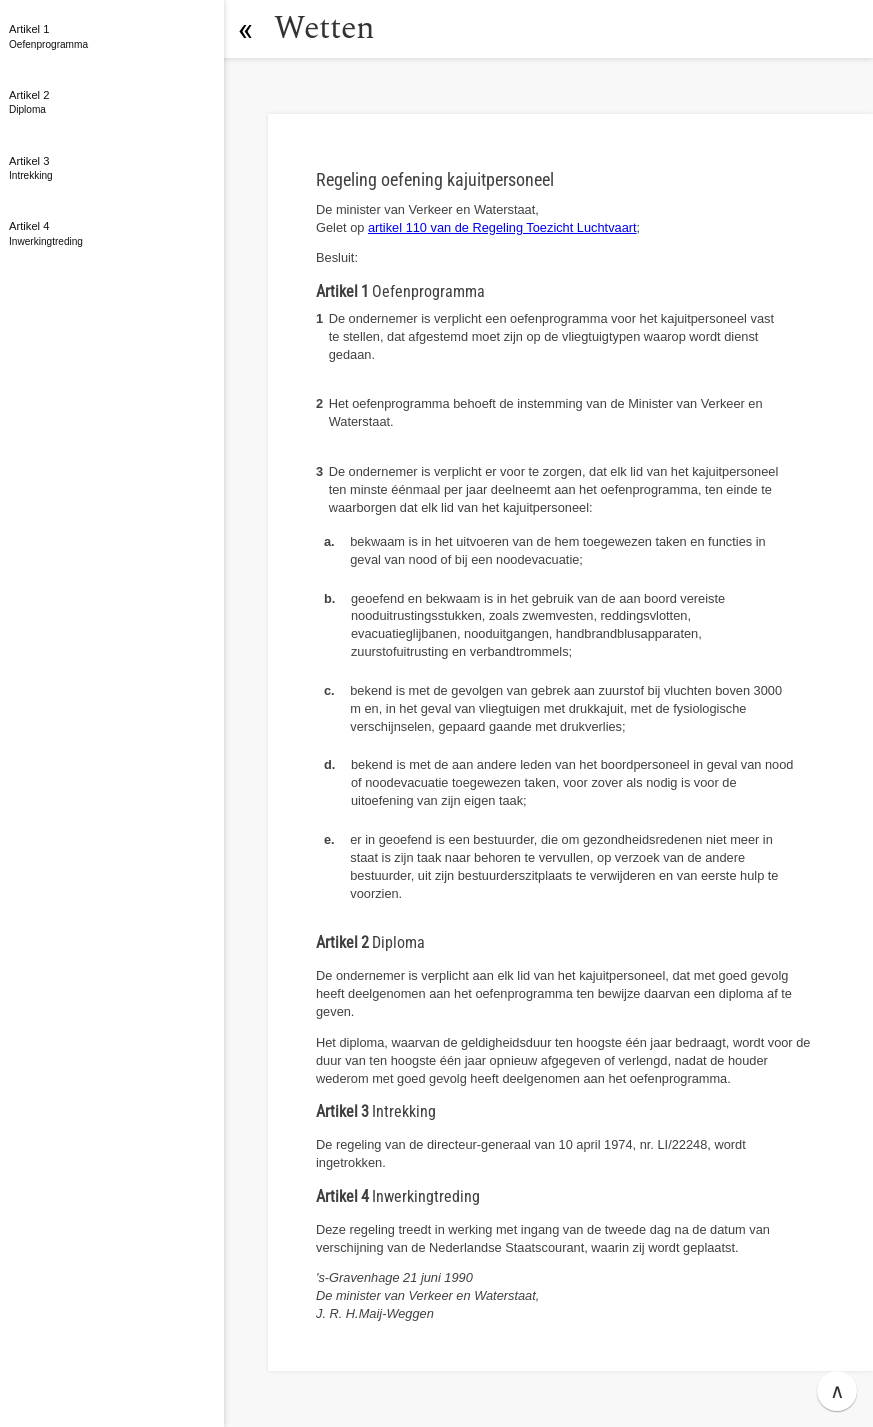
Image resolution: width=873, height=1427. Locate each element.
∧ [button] (837, 1391)
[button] (245, 29)
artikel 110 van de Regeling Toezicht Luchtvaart (502, 227)
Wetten (324, 28)
